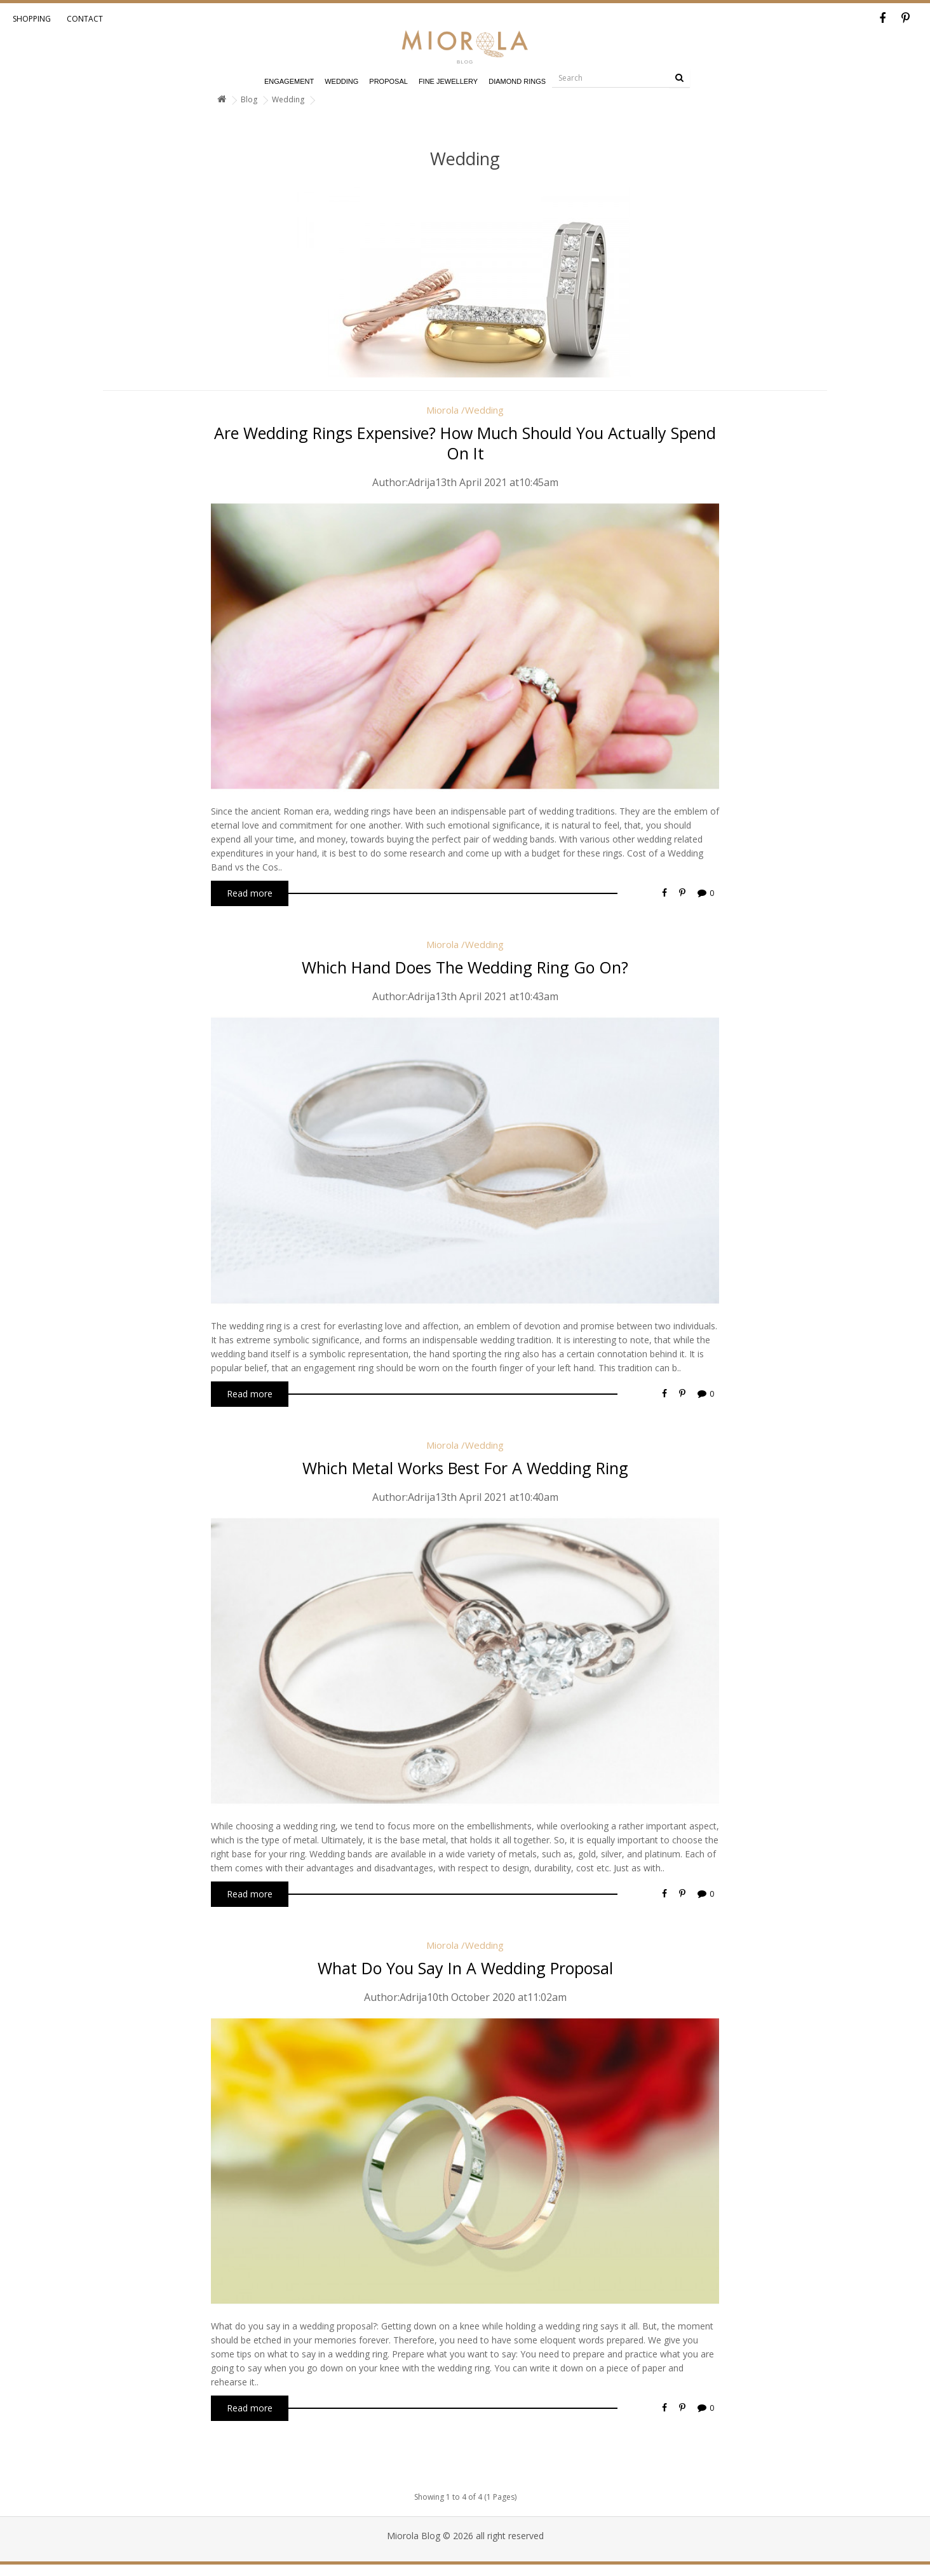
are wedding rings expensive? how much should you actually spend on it (465, 443)
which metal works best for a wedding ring (465, 1468)
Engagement (289, 81)
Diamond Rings (517, 81)
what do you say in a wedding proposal (465, 1968)
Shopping (32, 18)
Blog (249, 99)
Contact (85, 18)
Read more (250, 893)
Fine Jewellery (448, 81)
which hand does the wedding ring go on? (465, 967)
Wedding (341, 81)
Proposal (388, 81)
